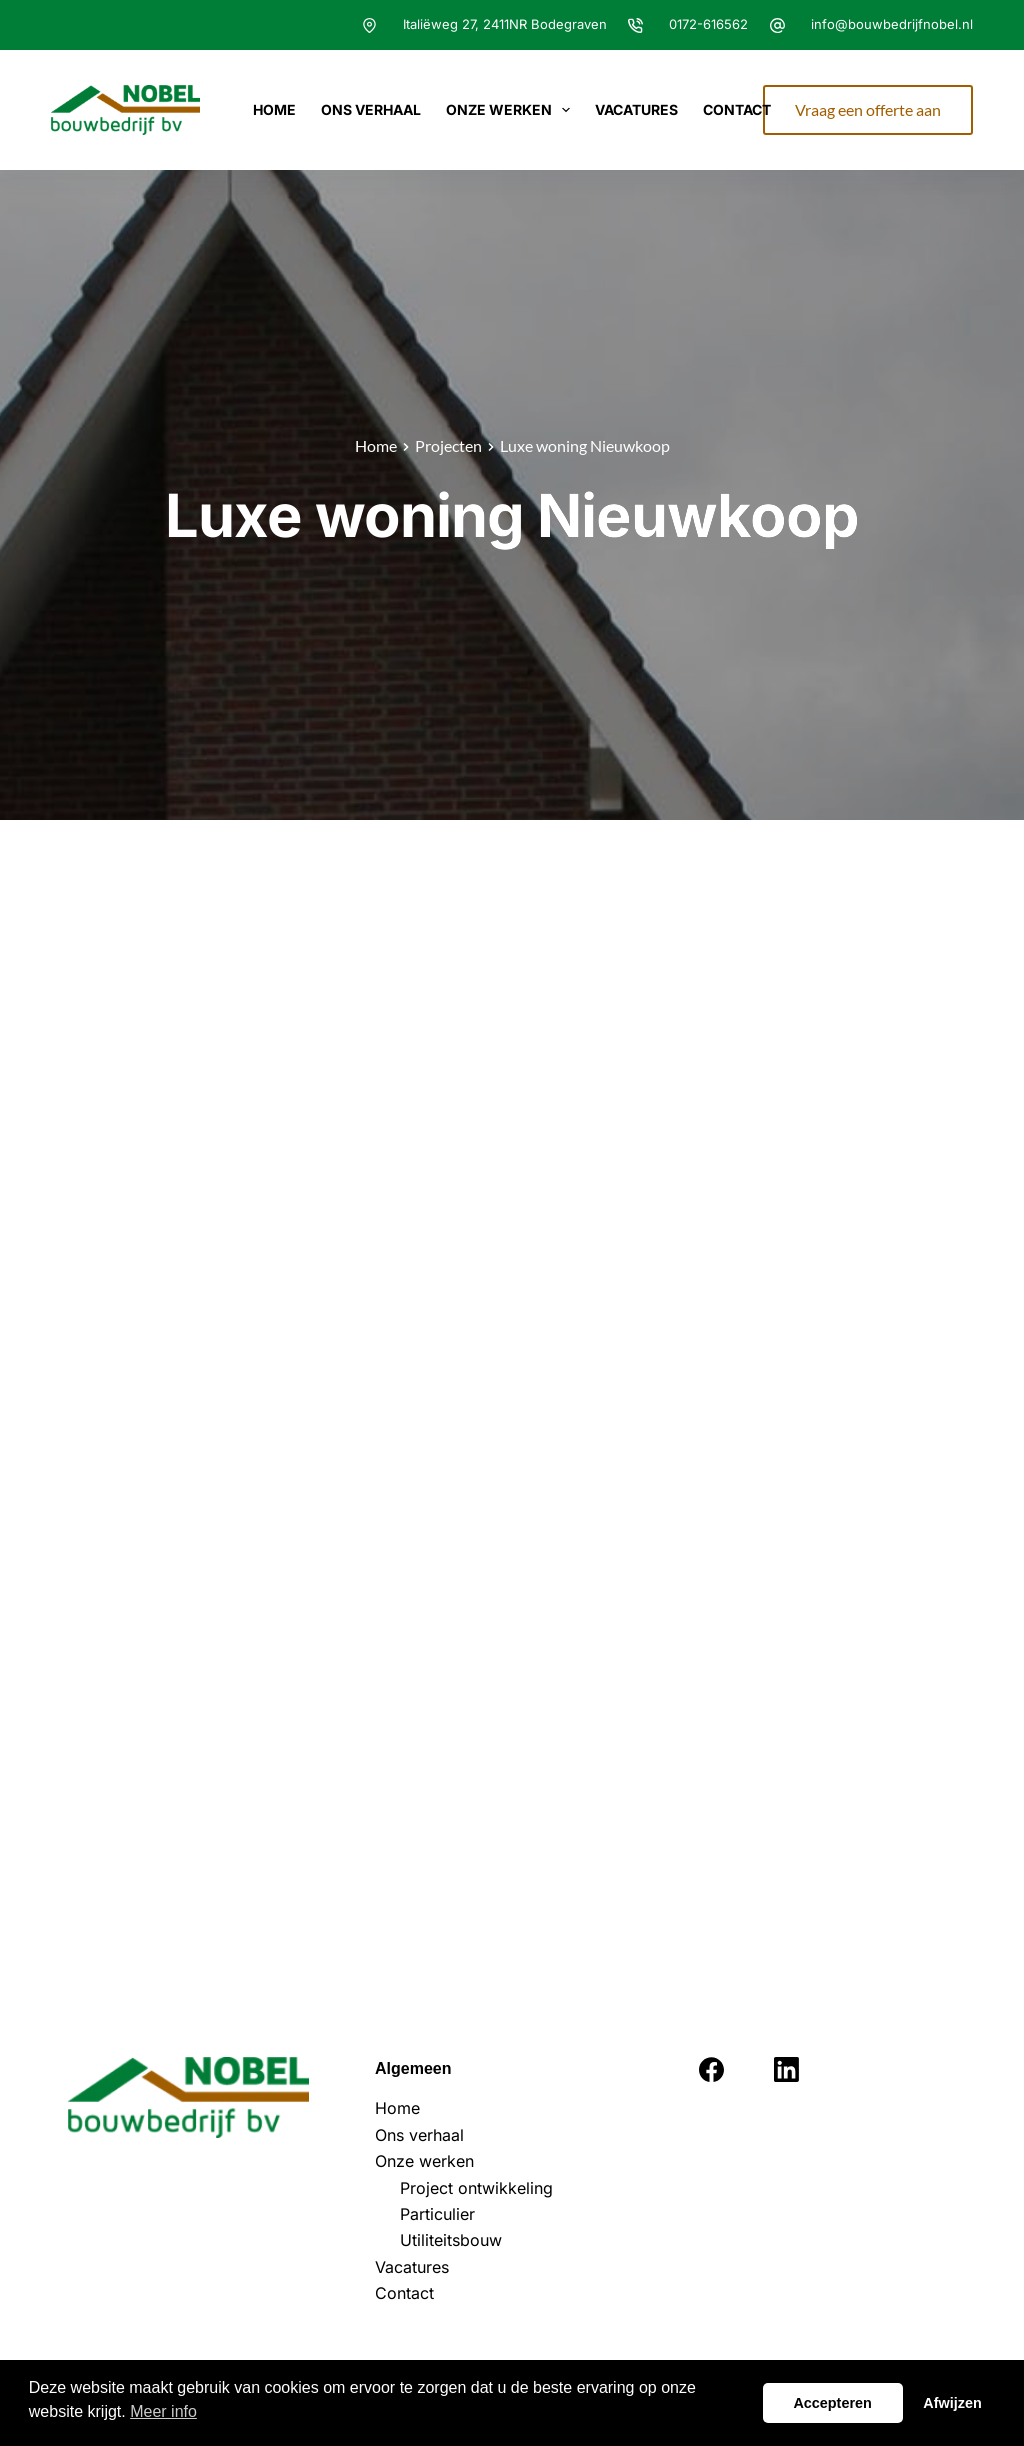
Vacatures (636, 109)
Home (274, 109)
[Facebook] (711, 2069)
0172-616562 (708, 24)
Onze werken (512, 110)
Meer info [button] (163, 2411)
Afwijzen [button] (952, 2403)
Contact (737, 109)
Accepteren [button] (832, 2403)
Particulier (437, 2214)
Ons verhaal (371, 109)
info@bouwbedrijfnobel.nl (892, 24)
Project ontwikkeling (476, 2188)
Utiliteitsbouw (451, 2240)
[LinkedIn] (786, 2069)
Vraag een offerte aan (868, 109)
